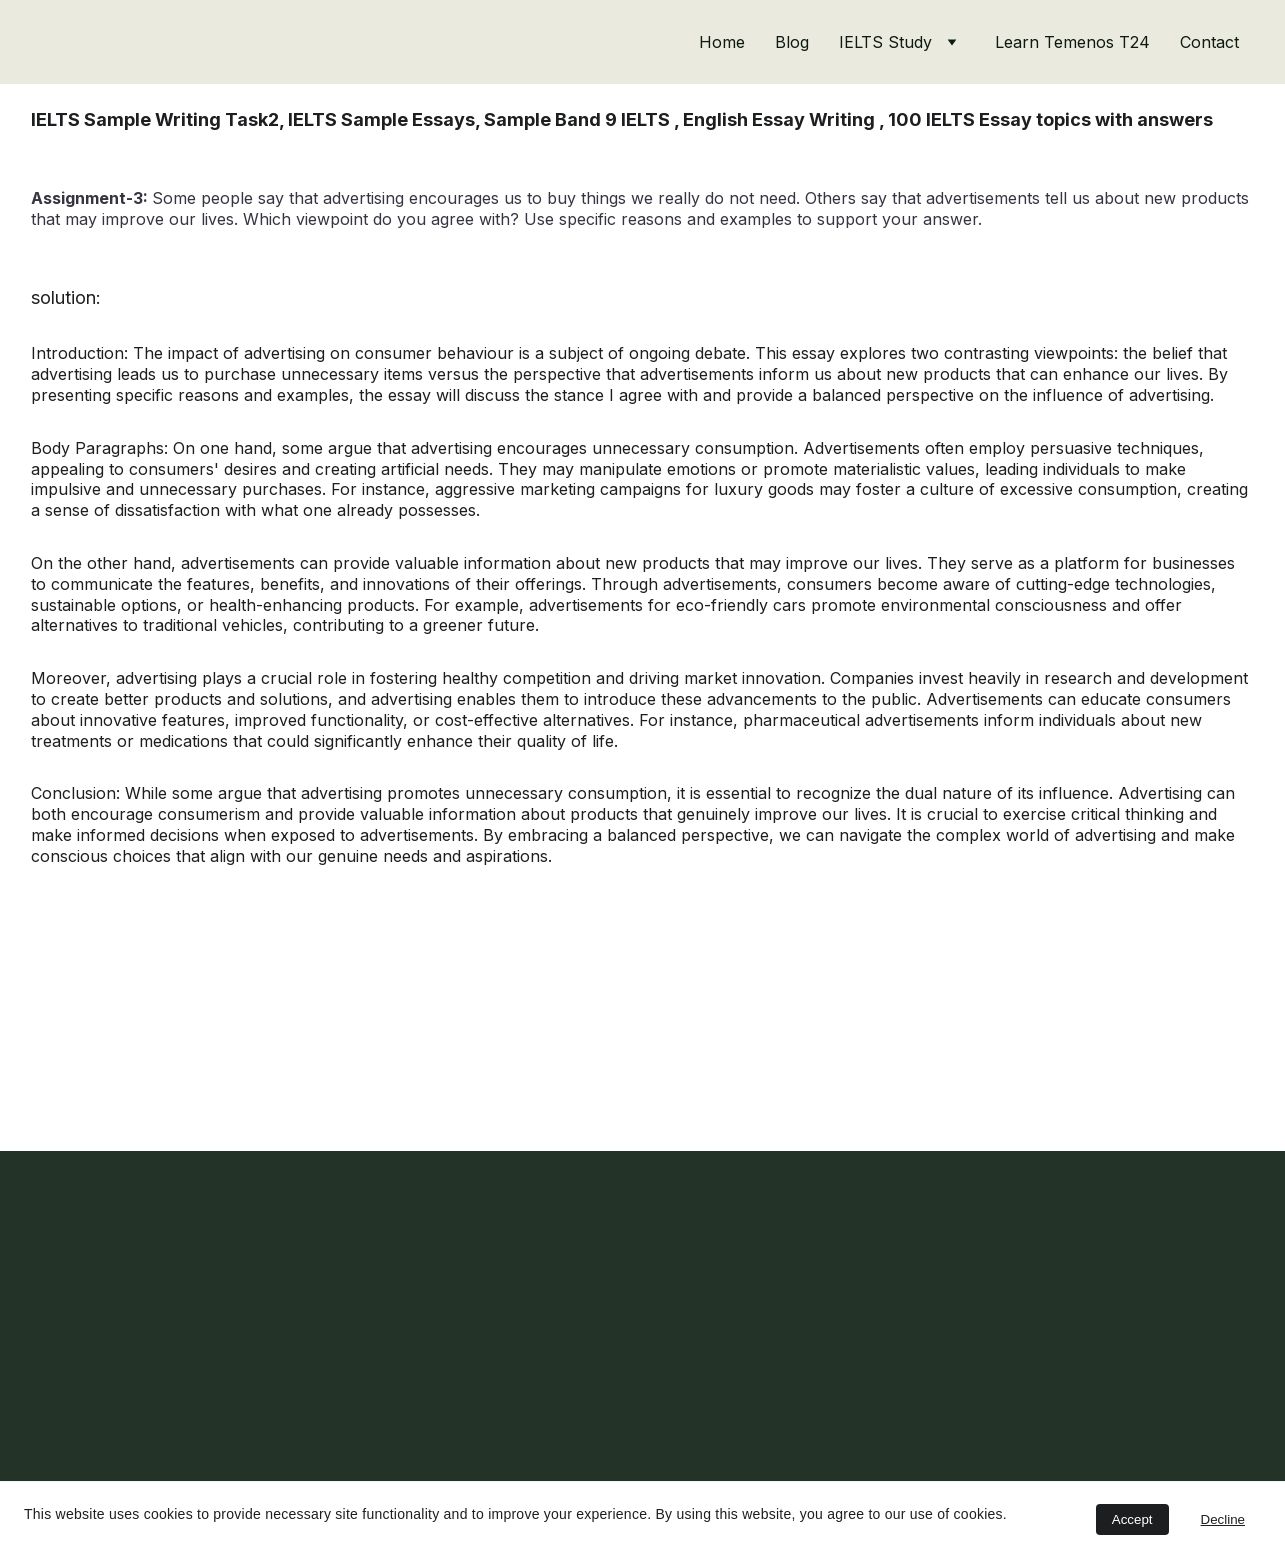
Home (722, 42)
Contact (1209, 42)
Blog (792, 42)
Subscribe (109, 1432)
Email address (83, 1320)
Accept (1132, 1519)
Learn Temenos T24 (1072, 42)
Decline (1223, 1519)
